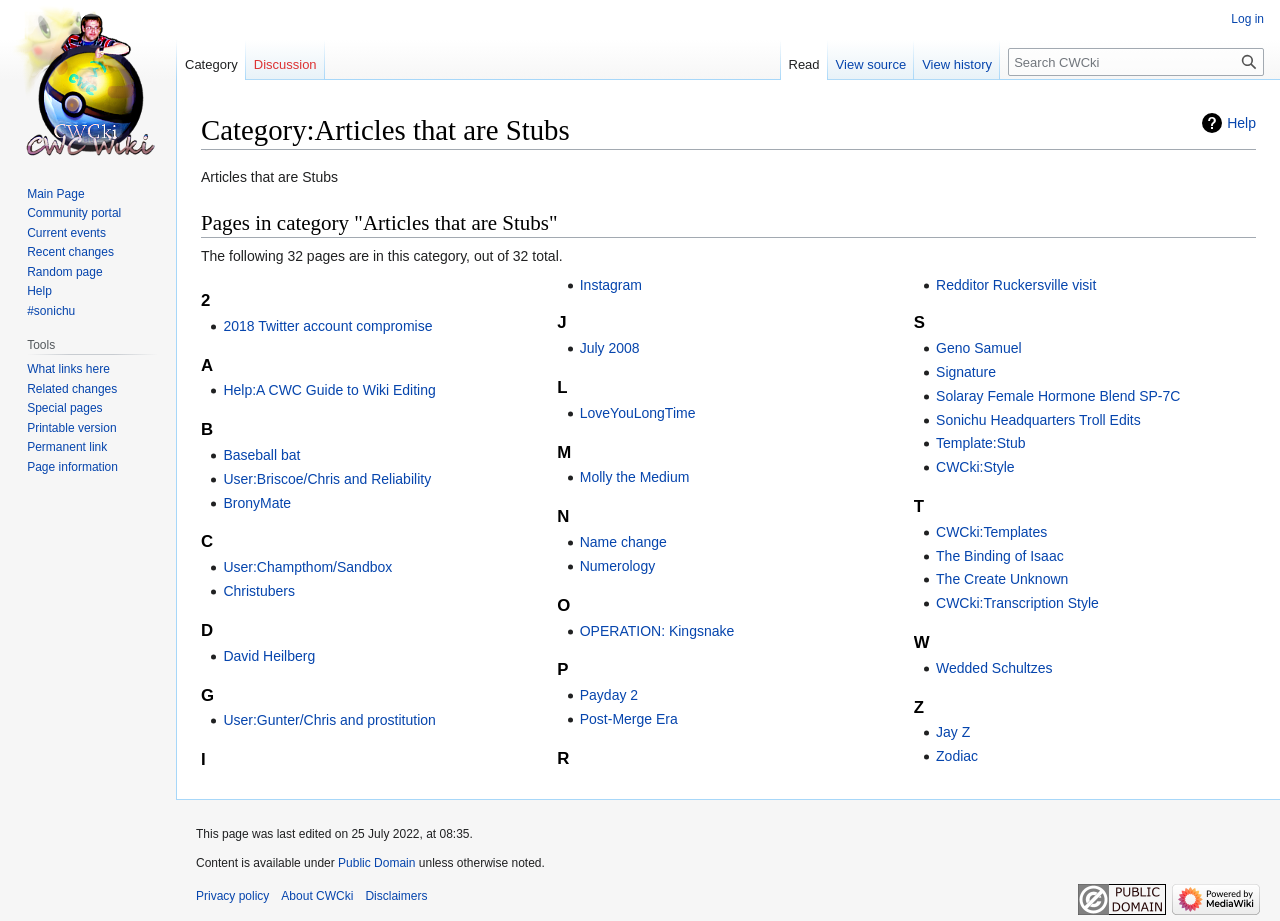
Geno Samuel (979, 348)
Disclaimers (396, 896)
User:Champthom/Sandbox (307, 567)
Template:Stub (981, 443)
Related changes (72, 389)
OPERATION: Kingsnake (657, 631)
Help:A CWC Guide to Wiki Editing (329, 390)
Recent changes (70, 252)
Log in (1247, 19)
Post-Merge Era (629, 719)
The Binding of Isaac (1000, 556)
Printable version (71, 428)
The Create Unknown (1002, 579)
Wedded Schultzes (994, 668)
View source (871, 64)
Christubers (259, 591)
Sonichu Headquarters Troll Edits (1038, 420)
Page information (72, 467)
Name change (623, 542)
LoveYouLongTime (638, 413)
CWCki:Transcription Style (1017, 603)
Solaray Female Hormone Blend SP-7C (1058, 396)
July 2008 (610, 348)
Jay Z (953, 732)
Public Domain (376, 863)
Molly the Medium (635, 477)
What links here (68, 369)
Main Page (55, 194)
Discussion (285, 64)
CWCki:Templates (991, 532)
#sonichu (51, 311)
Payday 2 (609, 695)
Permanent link (67, 447)
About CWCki (317, 896)
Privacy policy (232, 896)
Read (804, 64)
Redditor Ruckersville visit (1016, 285)
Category (211, 64)
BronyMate (257, 503)
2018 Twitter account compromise (327, 326)
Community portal (74, 213)
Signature (966, 372)
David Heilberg (269, 656)
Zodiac (957, 756)
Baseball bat (261, 455)
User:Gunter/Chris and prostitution (329, 720)
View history (957, 64)
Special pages (64, 408)
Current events (66, 233)
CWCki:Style (975, 467)
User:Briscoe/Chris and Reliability (327, 479)
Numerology (617, 566)
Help (1241, 123)
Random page (64, 272)
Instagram (611, 285)
